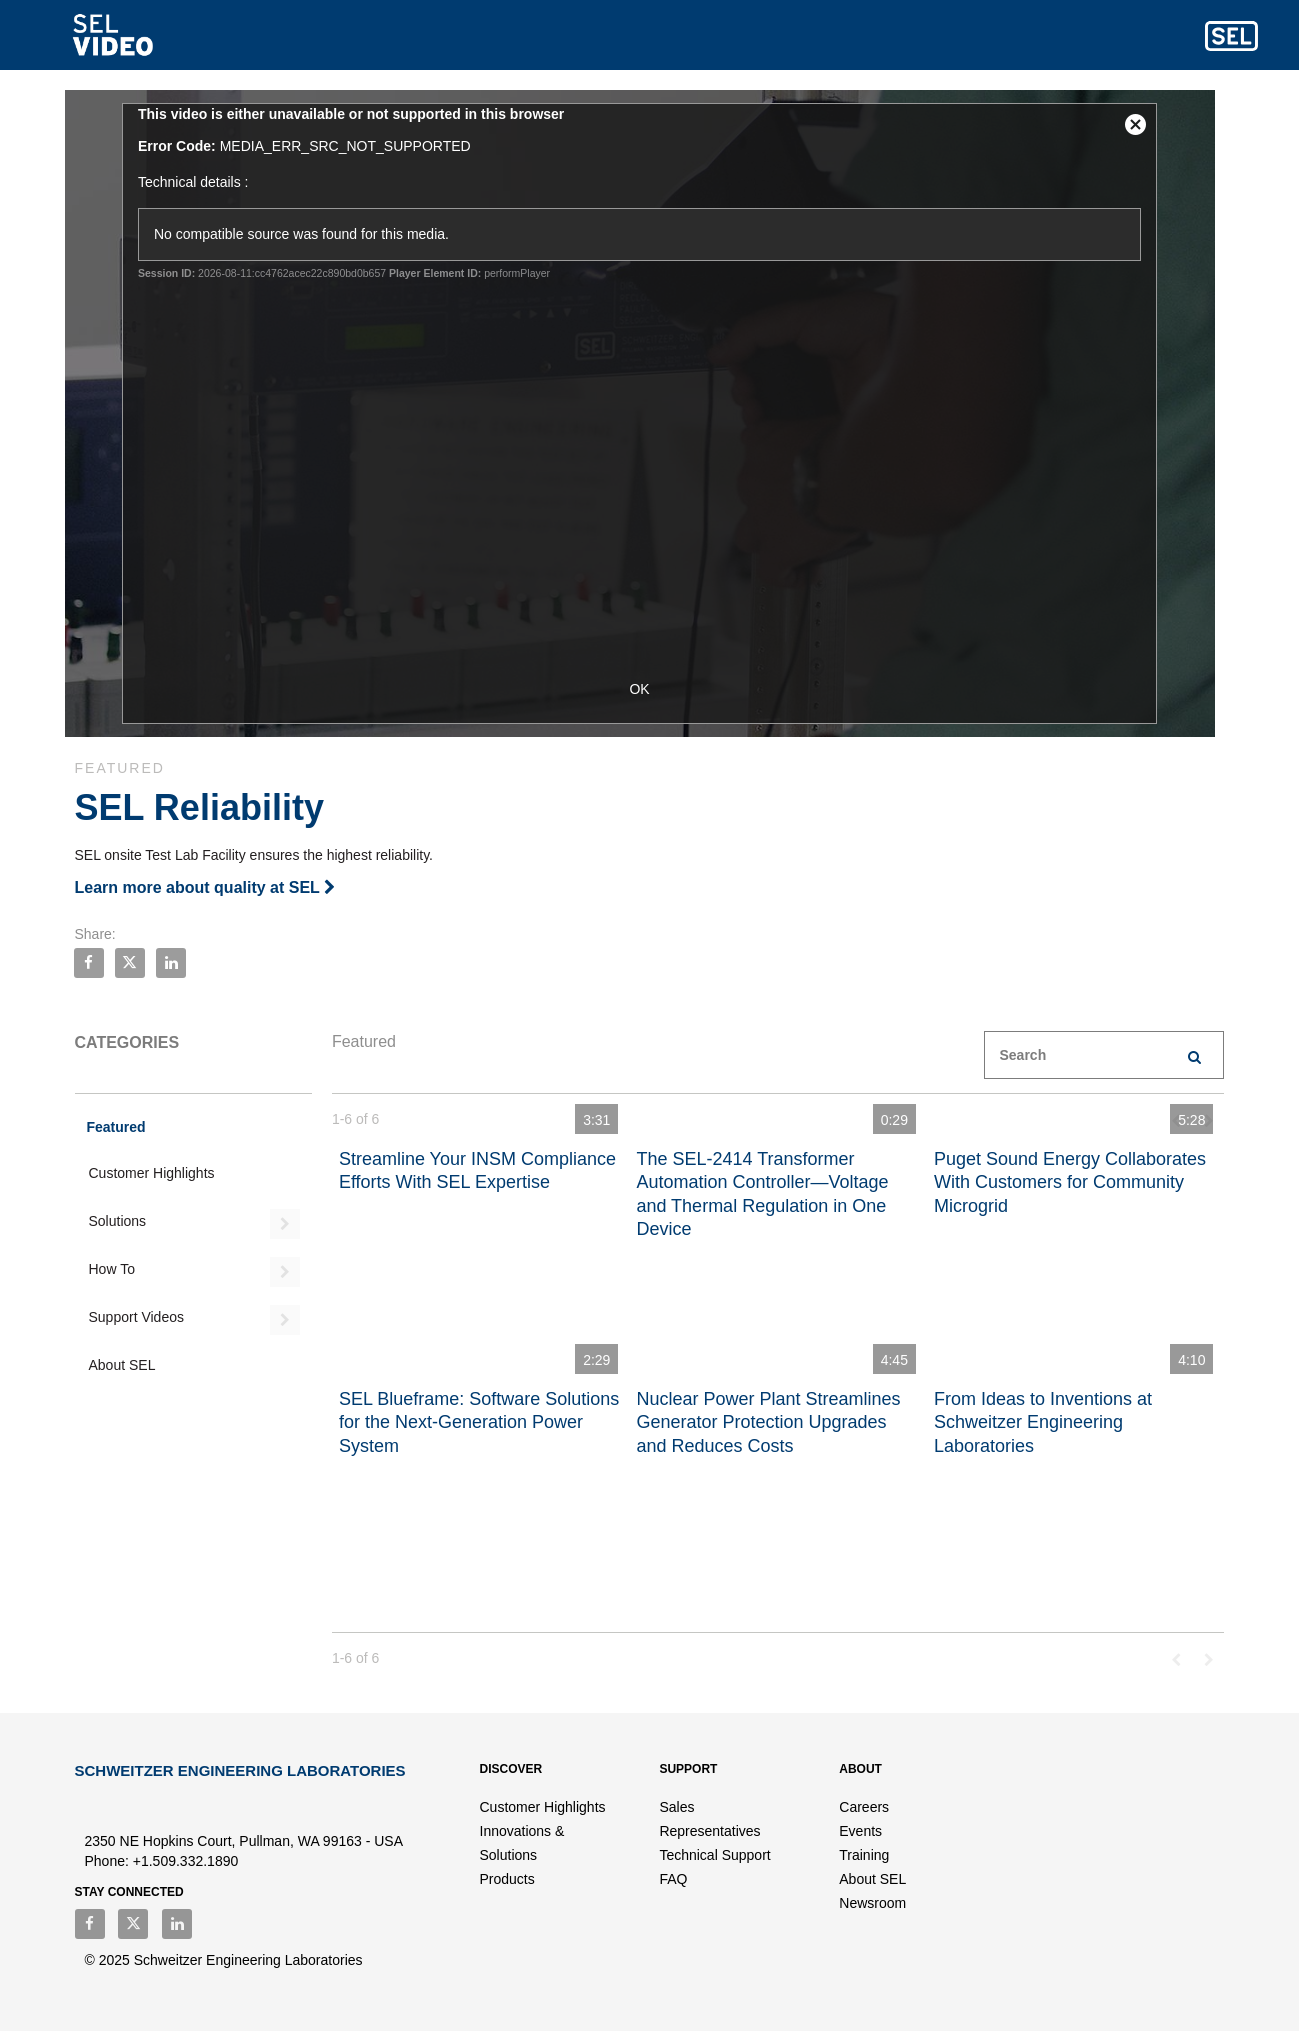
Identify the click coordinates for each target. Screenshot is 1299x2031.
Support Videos (136, 1317)
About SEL (122, 1365)
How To (112, 1269)
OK (649, 689)
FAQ (673, 1879)
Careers (864, 1807)
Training (864, 1855)
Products (507, 1879)
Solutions (118, 1221)
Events (860, 1831)
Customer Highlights (152, 1173)
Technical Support (714, 1855)
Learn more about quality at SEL (205, 887)
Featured (116, 1127)
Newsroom (872, 1903)
